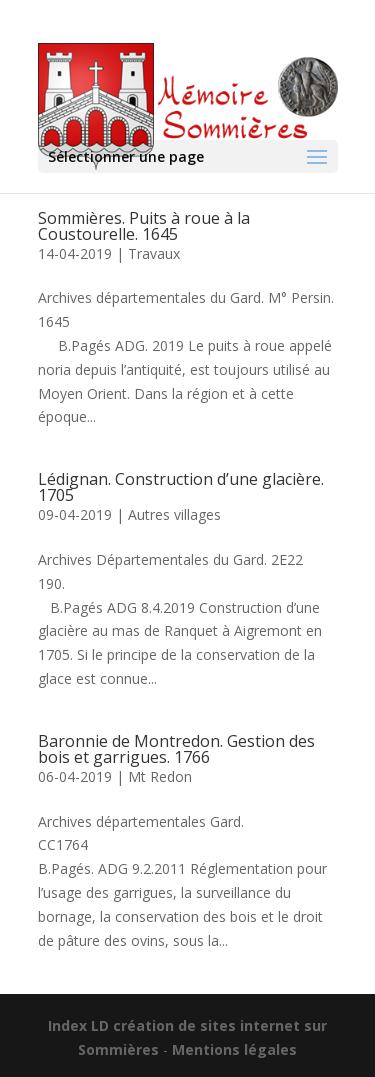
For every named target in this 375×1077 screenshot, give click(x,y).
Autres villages (174, 514)
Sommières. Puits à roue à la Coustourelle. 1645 (144, 226)
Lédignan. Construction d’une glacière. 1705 (181, 487)
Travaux (154, 253)
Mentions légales (234, 1049)
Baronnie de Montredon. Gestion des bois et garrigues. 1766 (176, 749)
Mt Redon (160, 776)
